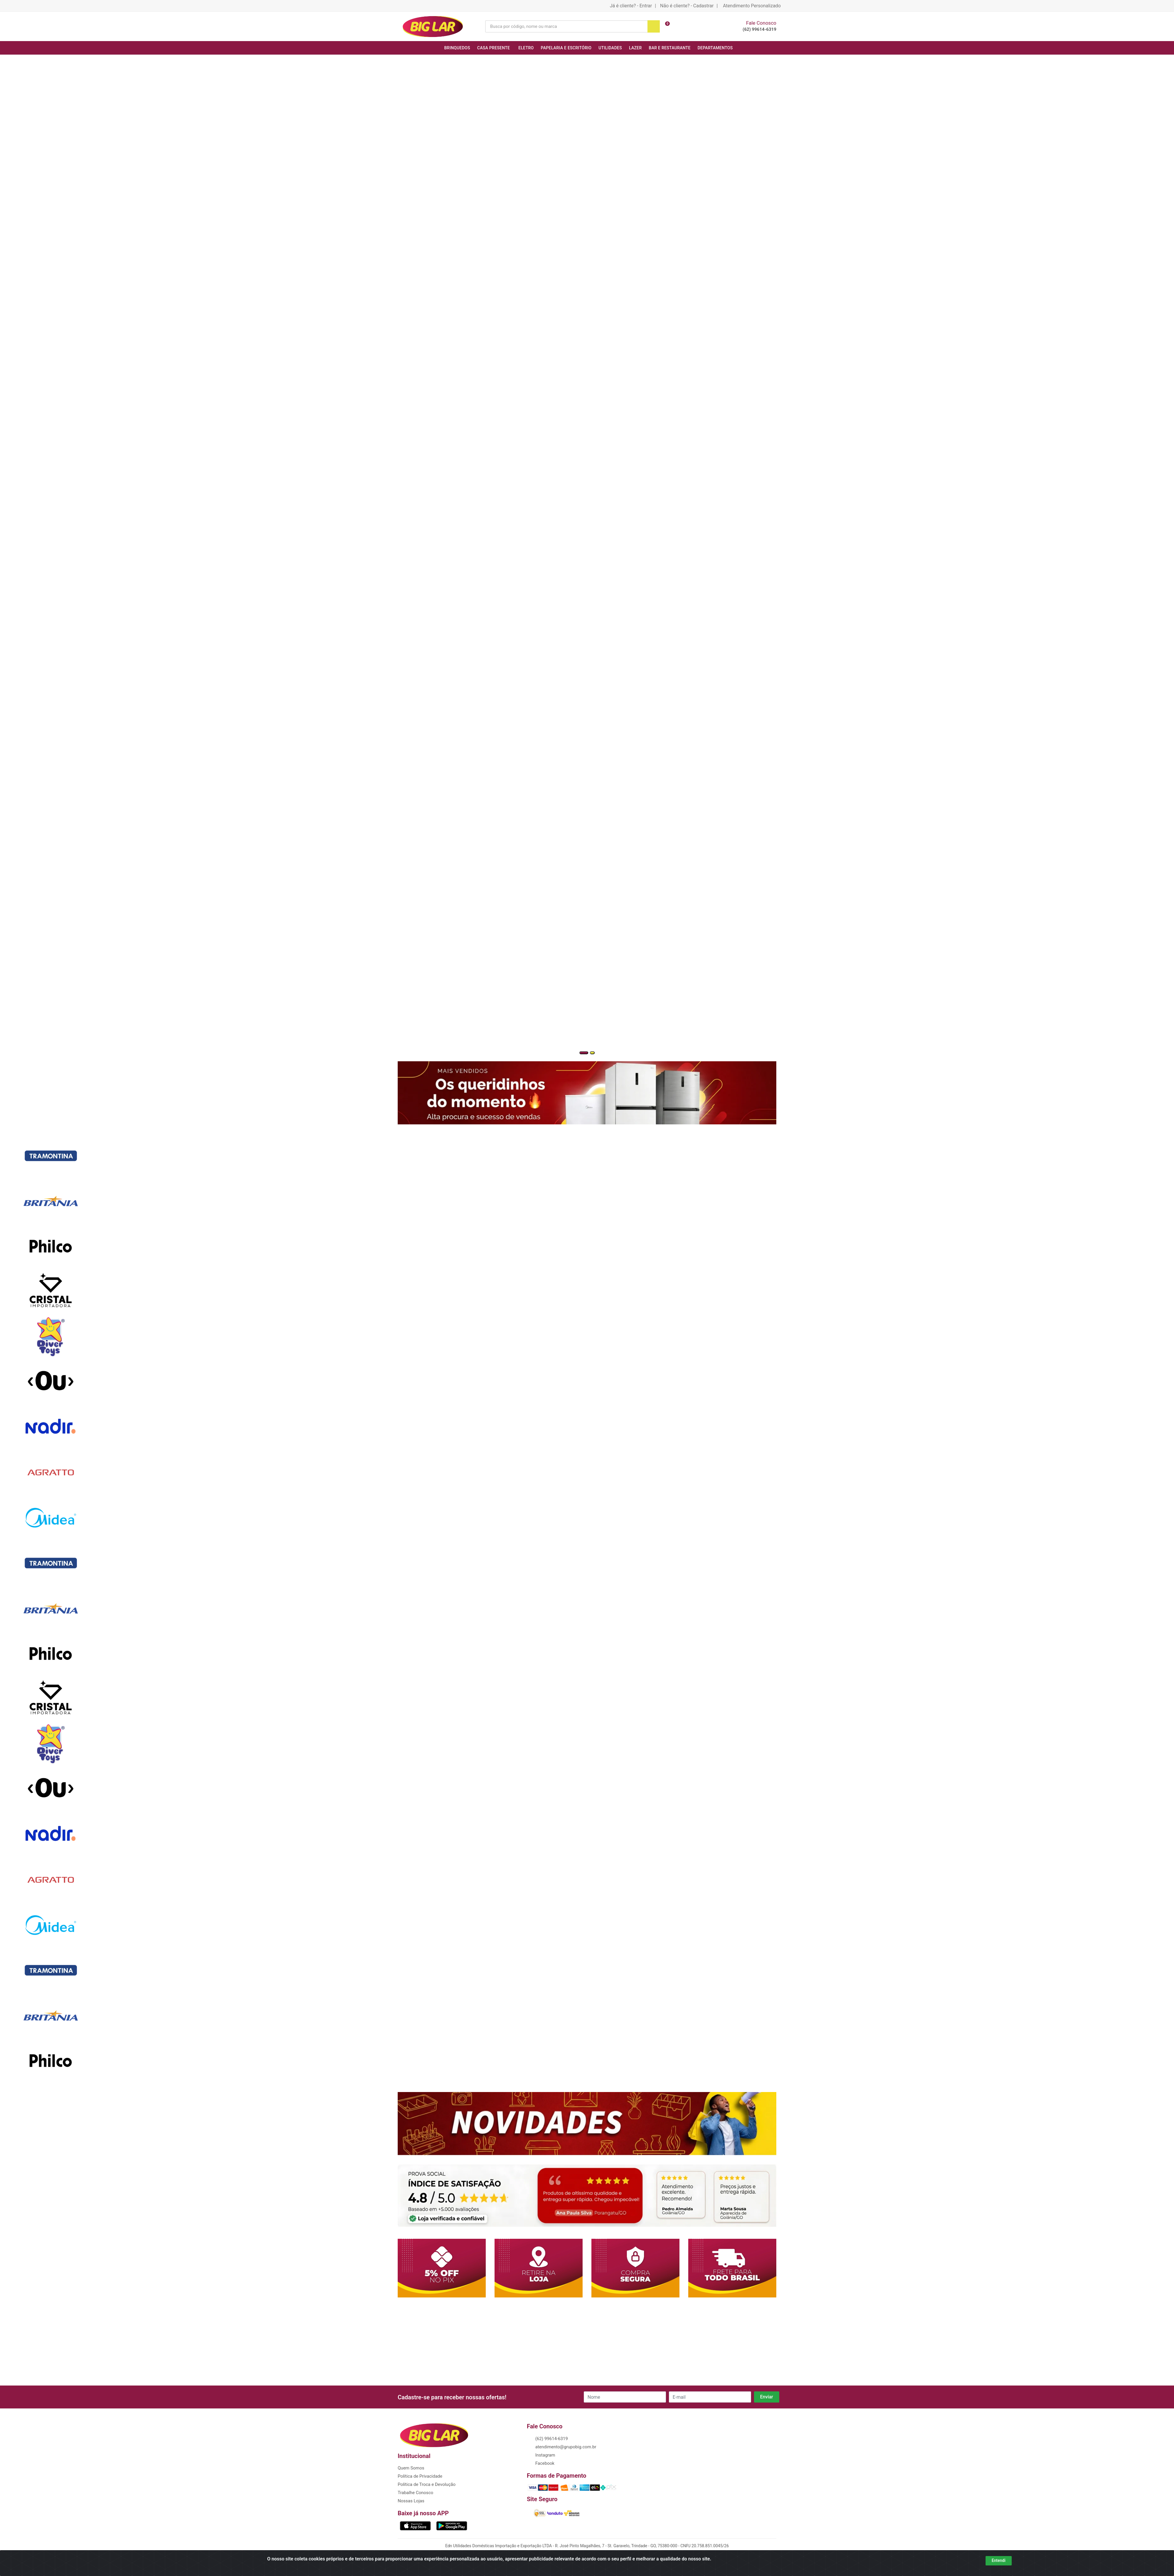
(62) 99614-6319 (759, 29)
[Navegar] (2, 416)
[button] (583, 1052)
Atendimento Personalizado (752, 6)
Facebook (544, 2463)
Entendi (999, 2560)
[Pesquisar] (653, 26)
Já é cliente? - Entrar (631, 6)
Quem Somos (411, 2468)
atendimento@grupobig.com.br (565, 2447)
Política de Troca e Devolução (427, 2484)
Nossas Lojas (411, 2501)
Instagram (544, 2455)
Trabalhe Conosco (415, 2492)
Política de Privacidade (420, 2476)
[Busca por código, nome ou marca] (566, 26)
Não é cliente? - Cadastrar (686, 6)
